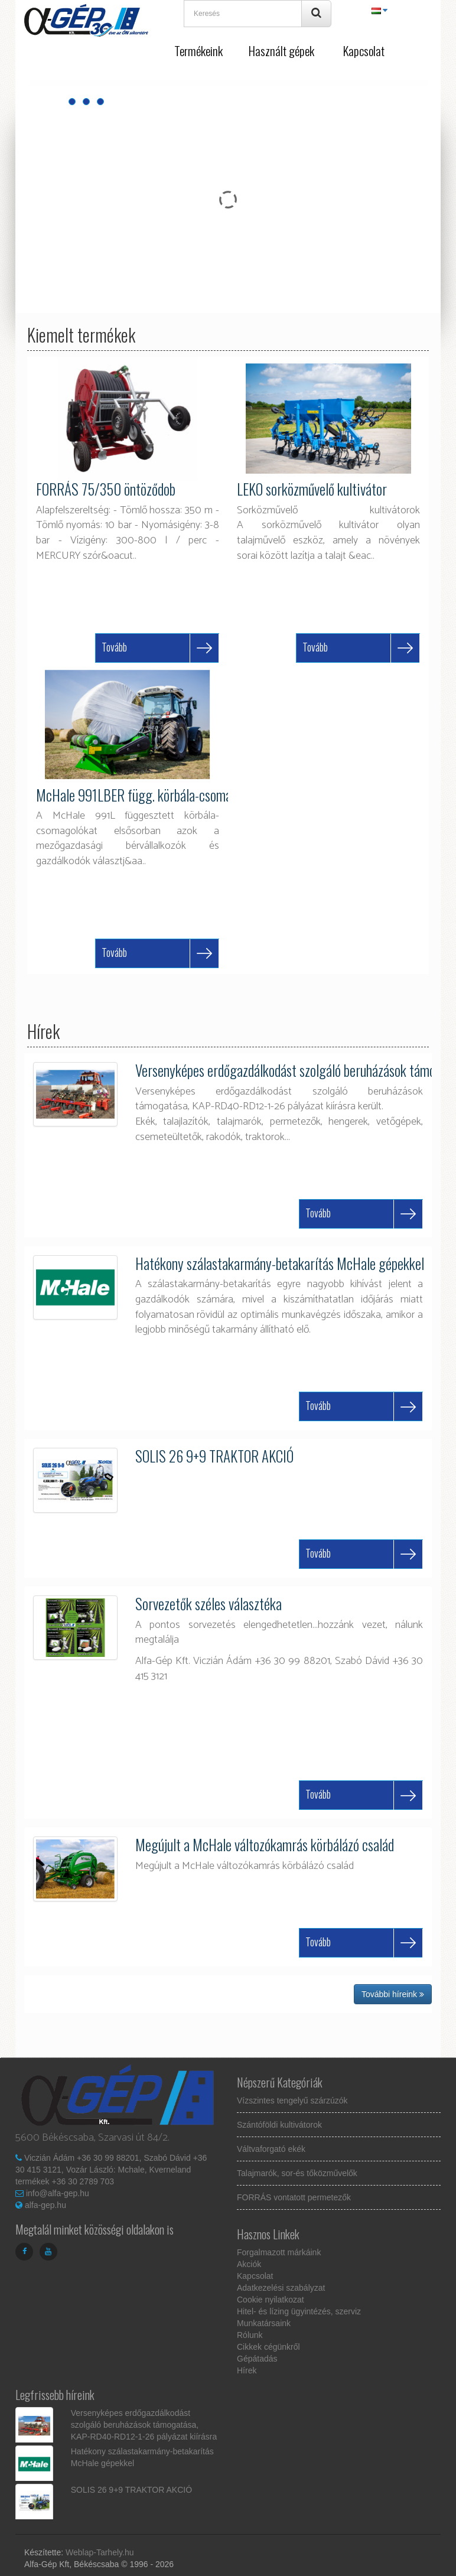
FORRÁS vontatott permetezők (294, 2197)
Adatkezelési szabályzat (281, 2287)
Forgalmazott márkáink (279, 2252)
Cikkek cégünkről (268, 2347)
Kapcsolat (364, 50)
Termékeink (198, 50)
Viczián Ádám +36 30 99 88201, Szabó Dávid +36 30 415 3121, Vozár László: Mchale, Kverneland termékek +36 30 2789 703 (111, 2169)
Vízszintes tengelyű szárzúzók (292, 2100)
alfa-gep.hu (45, 2205)
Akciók (249, 2264)
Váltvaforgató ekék (271, 2149)
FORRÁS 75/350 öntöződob (105, 489)
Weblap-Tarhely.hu (99, 2552)
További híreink (392, 1994)
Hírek (246, 2370)
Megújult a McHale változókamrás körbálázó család (264, 1844)
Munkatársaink (264, 2323)
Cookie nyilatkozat (270, 2299)
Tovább (114, 646)
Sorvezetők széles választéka (208, 1603)
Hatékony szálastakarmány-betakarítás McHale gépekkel (279, 1263)
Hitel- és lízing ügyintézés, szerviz (299, 2311)
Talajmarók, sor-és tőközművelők (297, 2173)
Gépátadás (257, 2358)
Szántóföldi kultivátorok (279, 2124)
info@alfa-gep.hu (57, 2193)
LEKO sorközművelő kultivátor (312, 489)
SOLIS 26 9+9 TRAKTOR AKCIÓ (214, 1456)
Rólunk (250, 2335)
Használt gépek (281, 50)
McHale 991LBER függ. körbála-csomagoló (144, 795)
